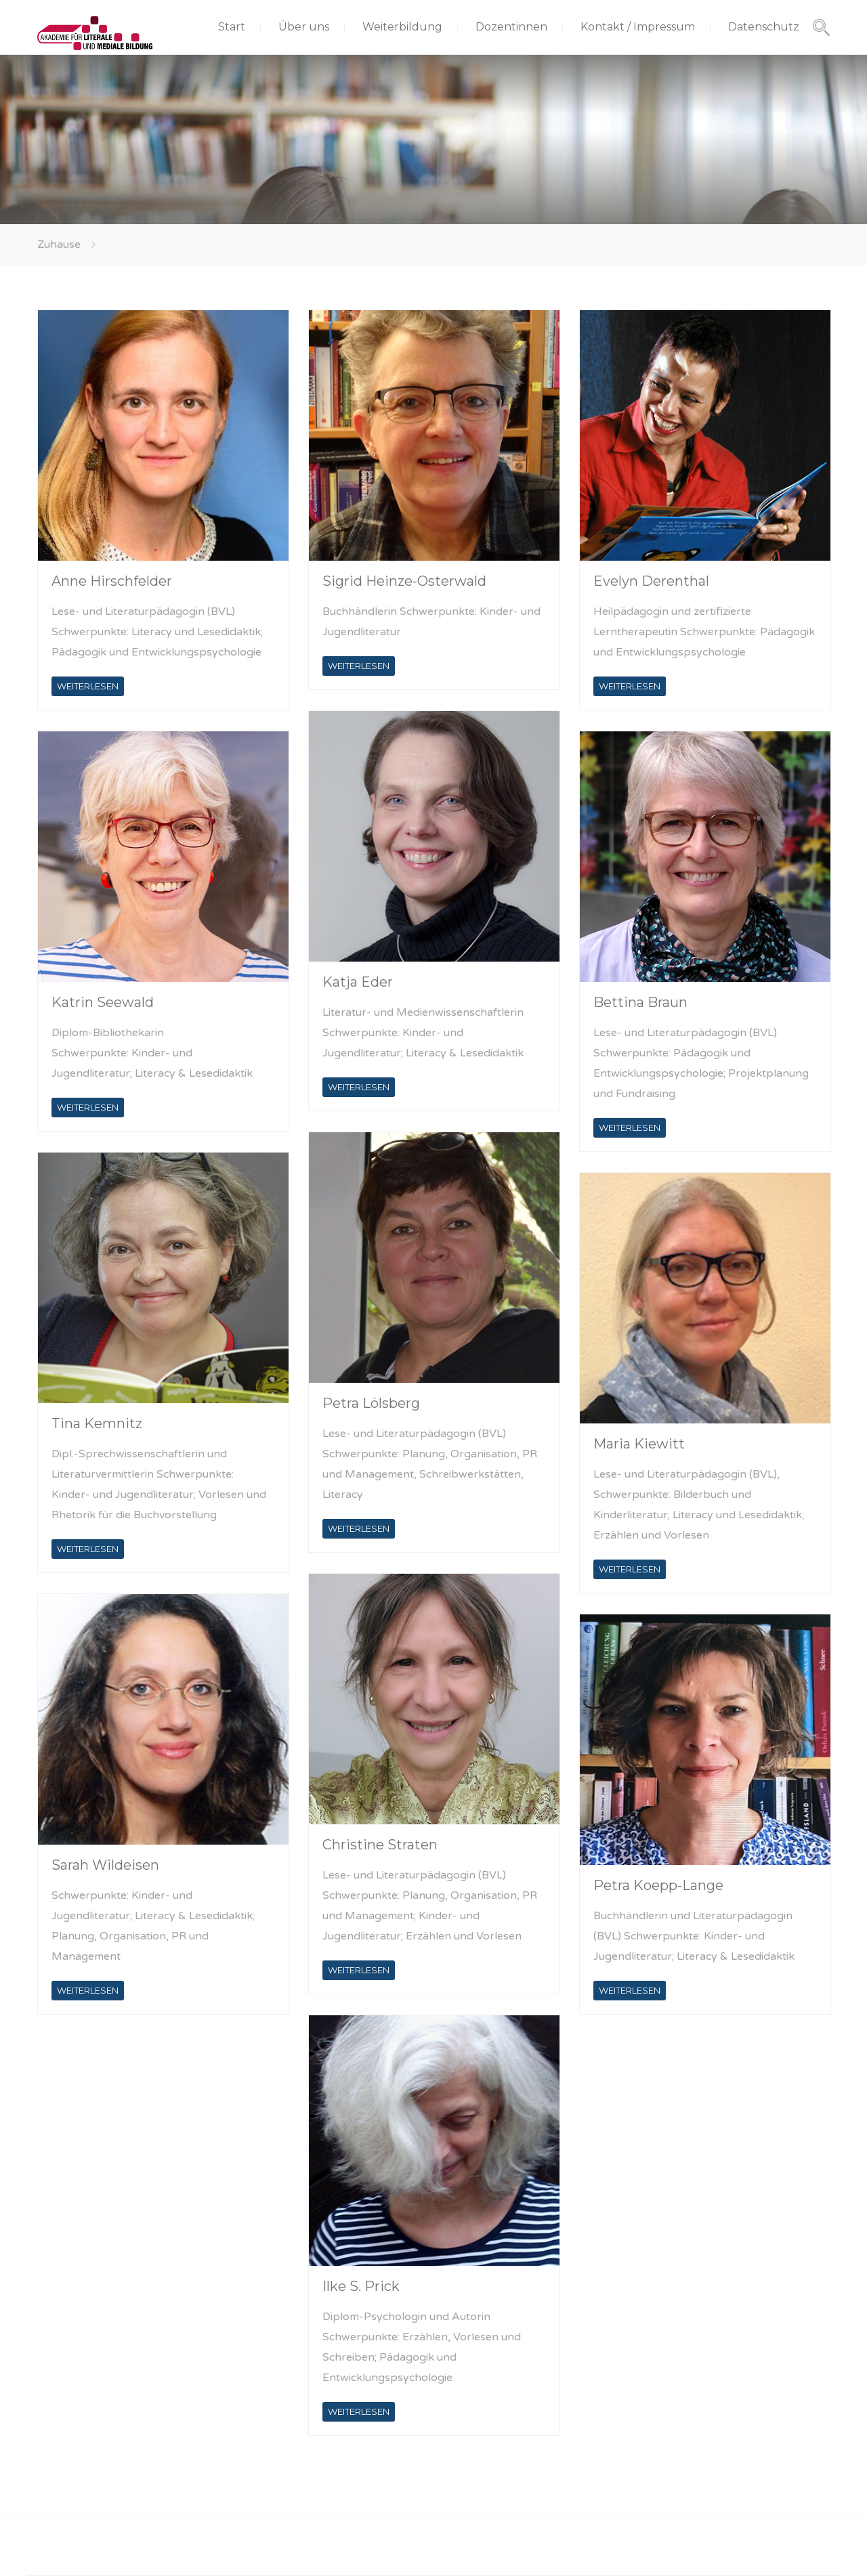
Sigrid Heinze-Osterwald (404, 581)
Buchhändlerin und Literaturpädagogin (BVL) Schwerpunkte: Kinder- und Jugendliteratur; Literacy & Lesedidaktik (694, 1936)
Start (231, 26)
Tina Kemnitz (96, 1423)
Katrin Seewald (102, 1002)
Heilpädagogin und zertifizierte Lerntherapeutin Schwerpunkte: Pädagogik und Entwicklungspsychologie (704, 632)
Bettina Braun (640, 1002)
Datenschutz (763, 26)
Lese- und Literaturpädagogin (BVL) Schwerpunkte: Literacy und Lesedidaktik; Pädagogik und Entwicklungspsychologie (157, 632)
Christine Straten (380, 1845)
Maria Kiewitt (639, 1444)
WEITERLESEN (88, 686)
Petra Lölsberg (371, 1403)
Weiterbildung (402, 26)
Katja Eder (357, 982)
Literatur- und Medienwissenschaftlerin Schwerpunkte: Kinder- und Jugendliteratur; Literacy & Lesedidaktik (423, 1033)
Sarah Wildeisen (105, 1865)
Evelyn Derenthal (651, 581)
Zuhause (59, 244)
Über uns (303, 26)
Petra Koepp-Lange (658, 1885)
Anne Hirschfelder (111, 581)
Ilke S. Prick (361, 2286)
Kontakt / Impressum (637, 26)
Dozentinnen (511, 26)
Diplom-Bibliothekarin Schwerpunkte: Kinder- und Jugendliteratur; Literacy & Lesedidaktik (152, 1053)
